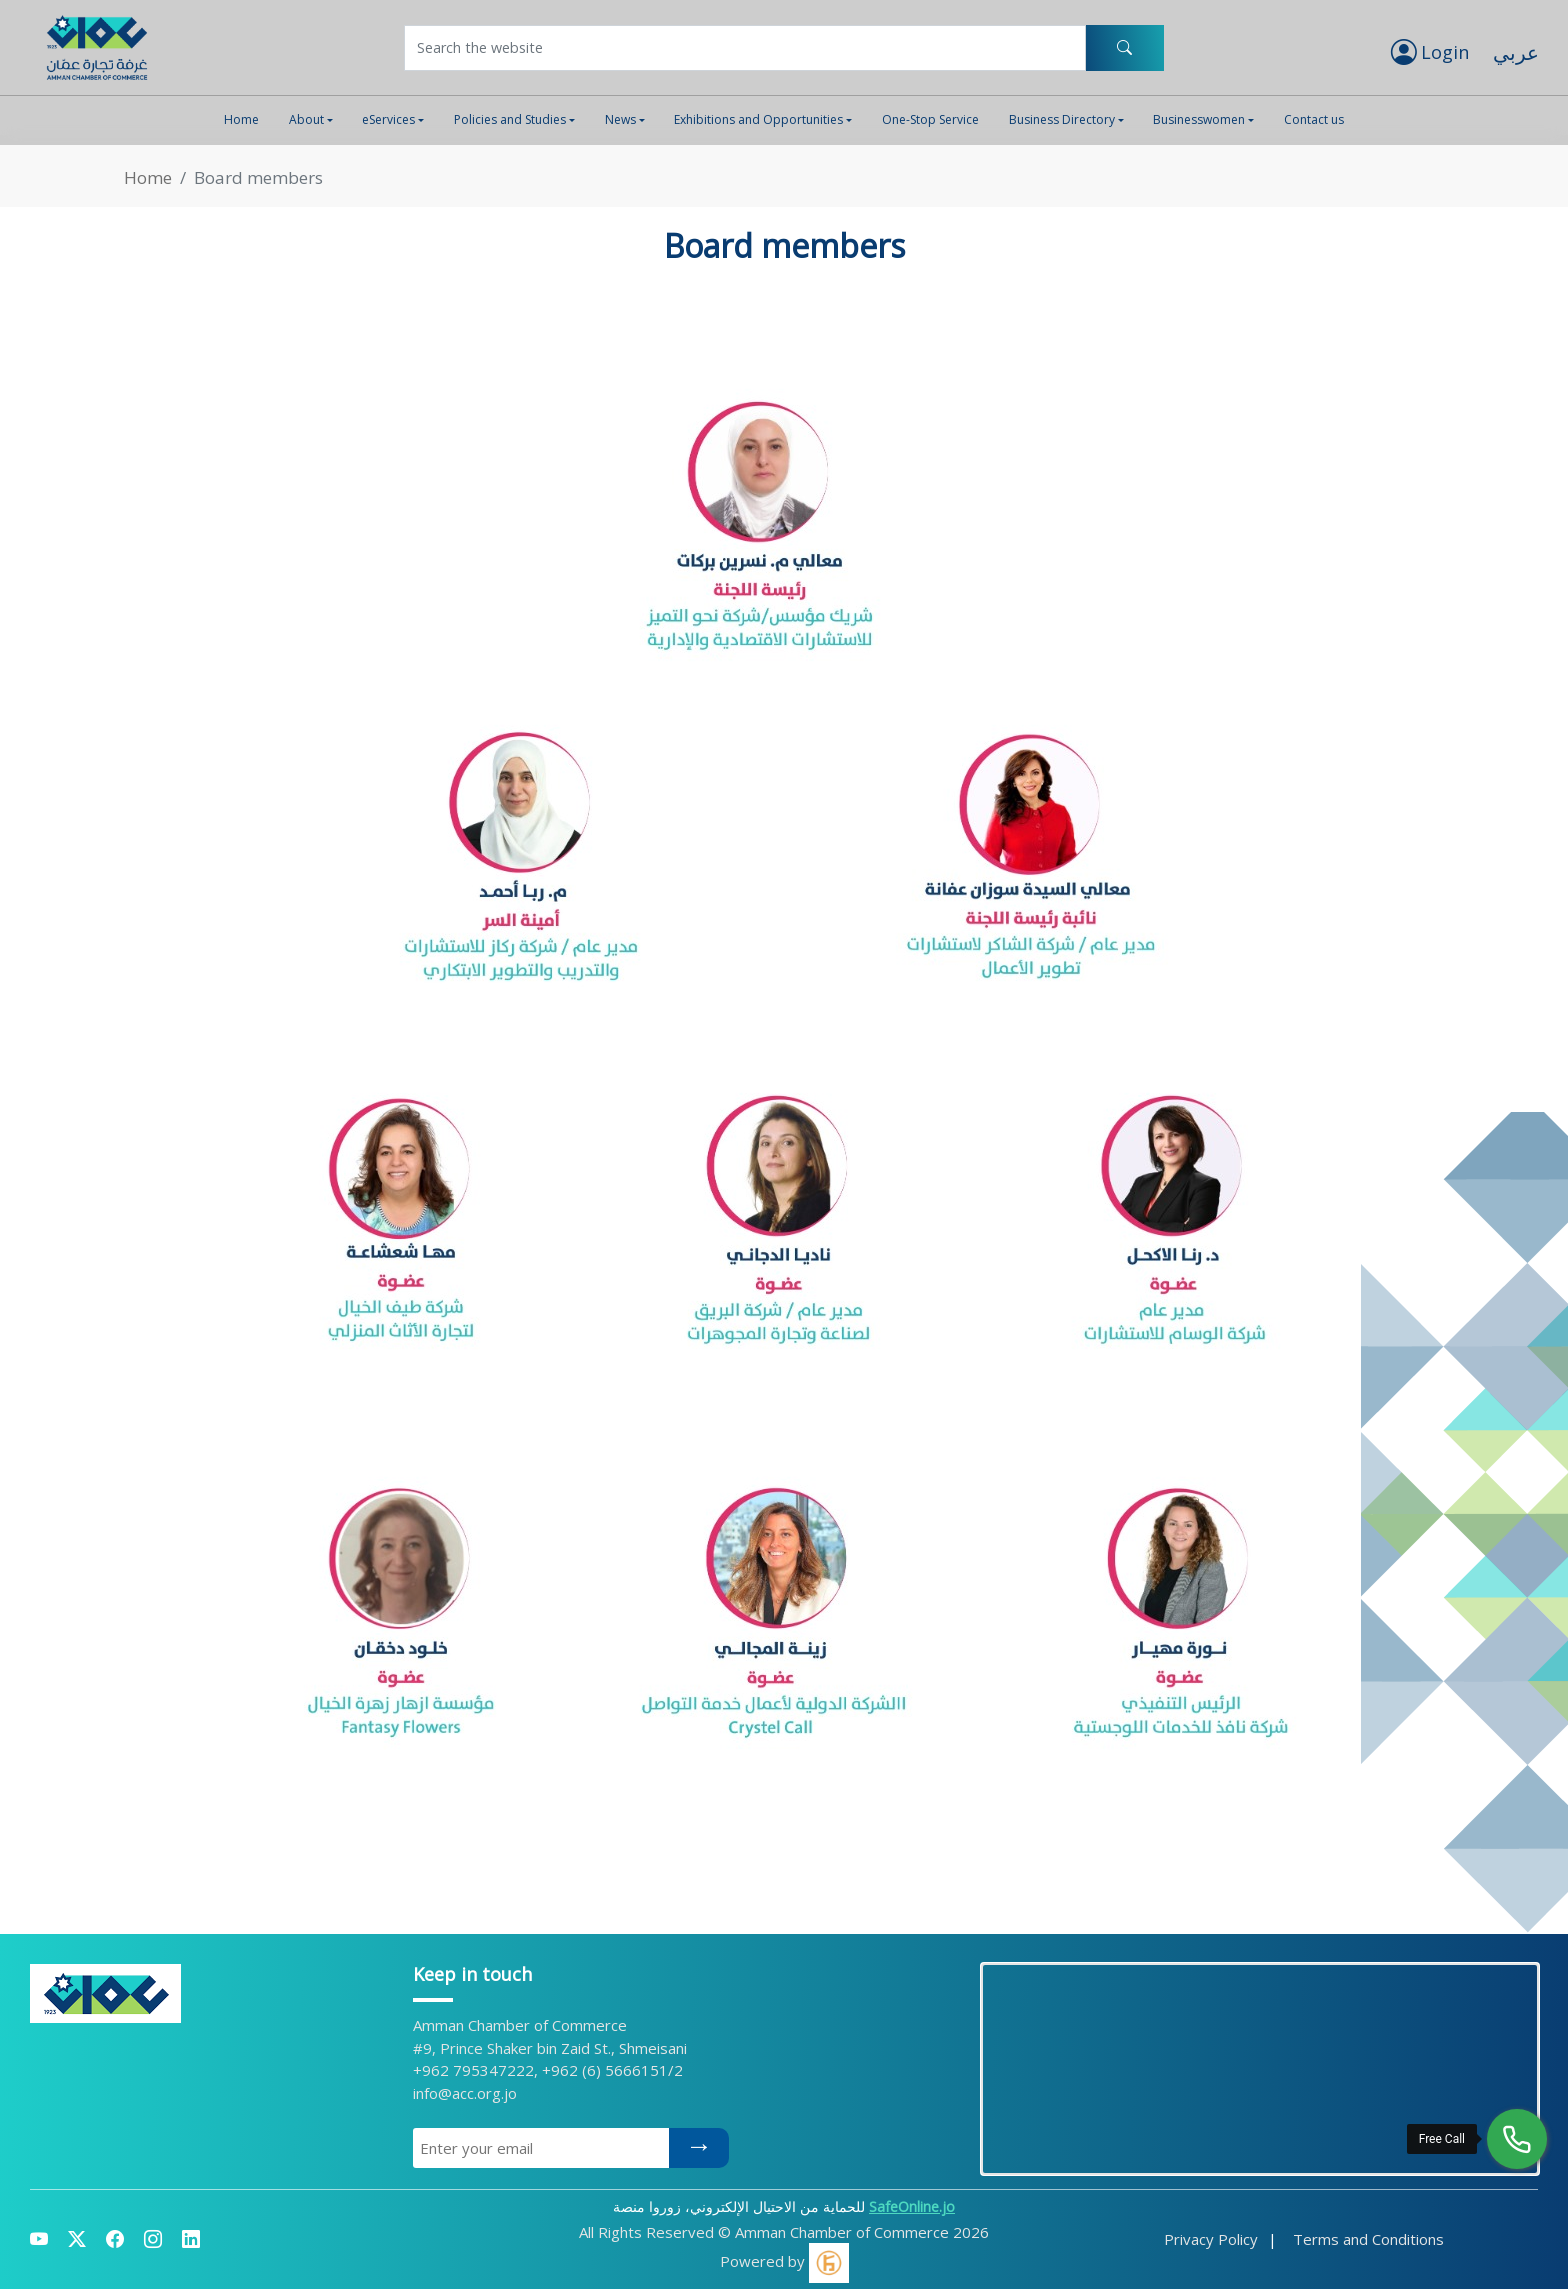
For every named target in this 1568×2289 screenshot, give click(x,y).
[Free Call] (1517, 2139)
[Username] (745, 48)
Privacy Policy (1211, 2239)
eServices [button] (388, 119)
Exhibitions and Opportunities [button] (758, 119)
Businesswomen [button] (1199, 119)
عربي (1516, 52)
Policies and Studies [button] (510, 119)
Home (241, 119)
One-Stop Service (930, 119)
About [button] (306, 119)
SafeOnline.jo (912, 2206)
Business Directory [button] (1062, 119)
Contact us (1314, 119)
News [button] (620, 119)
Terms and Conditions (1368, 2239)
